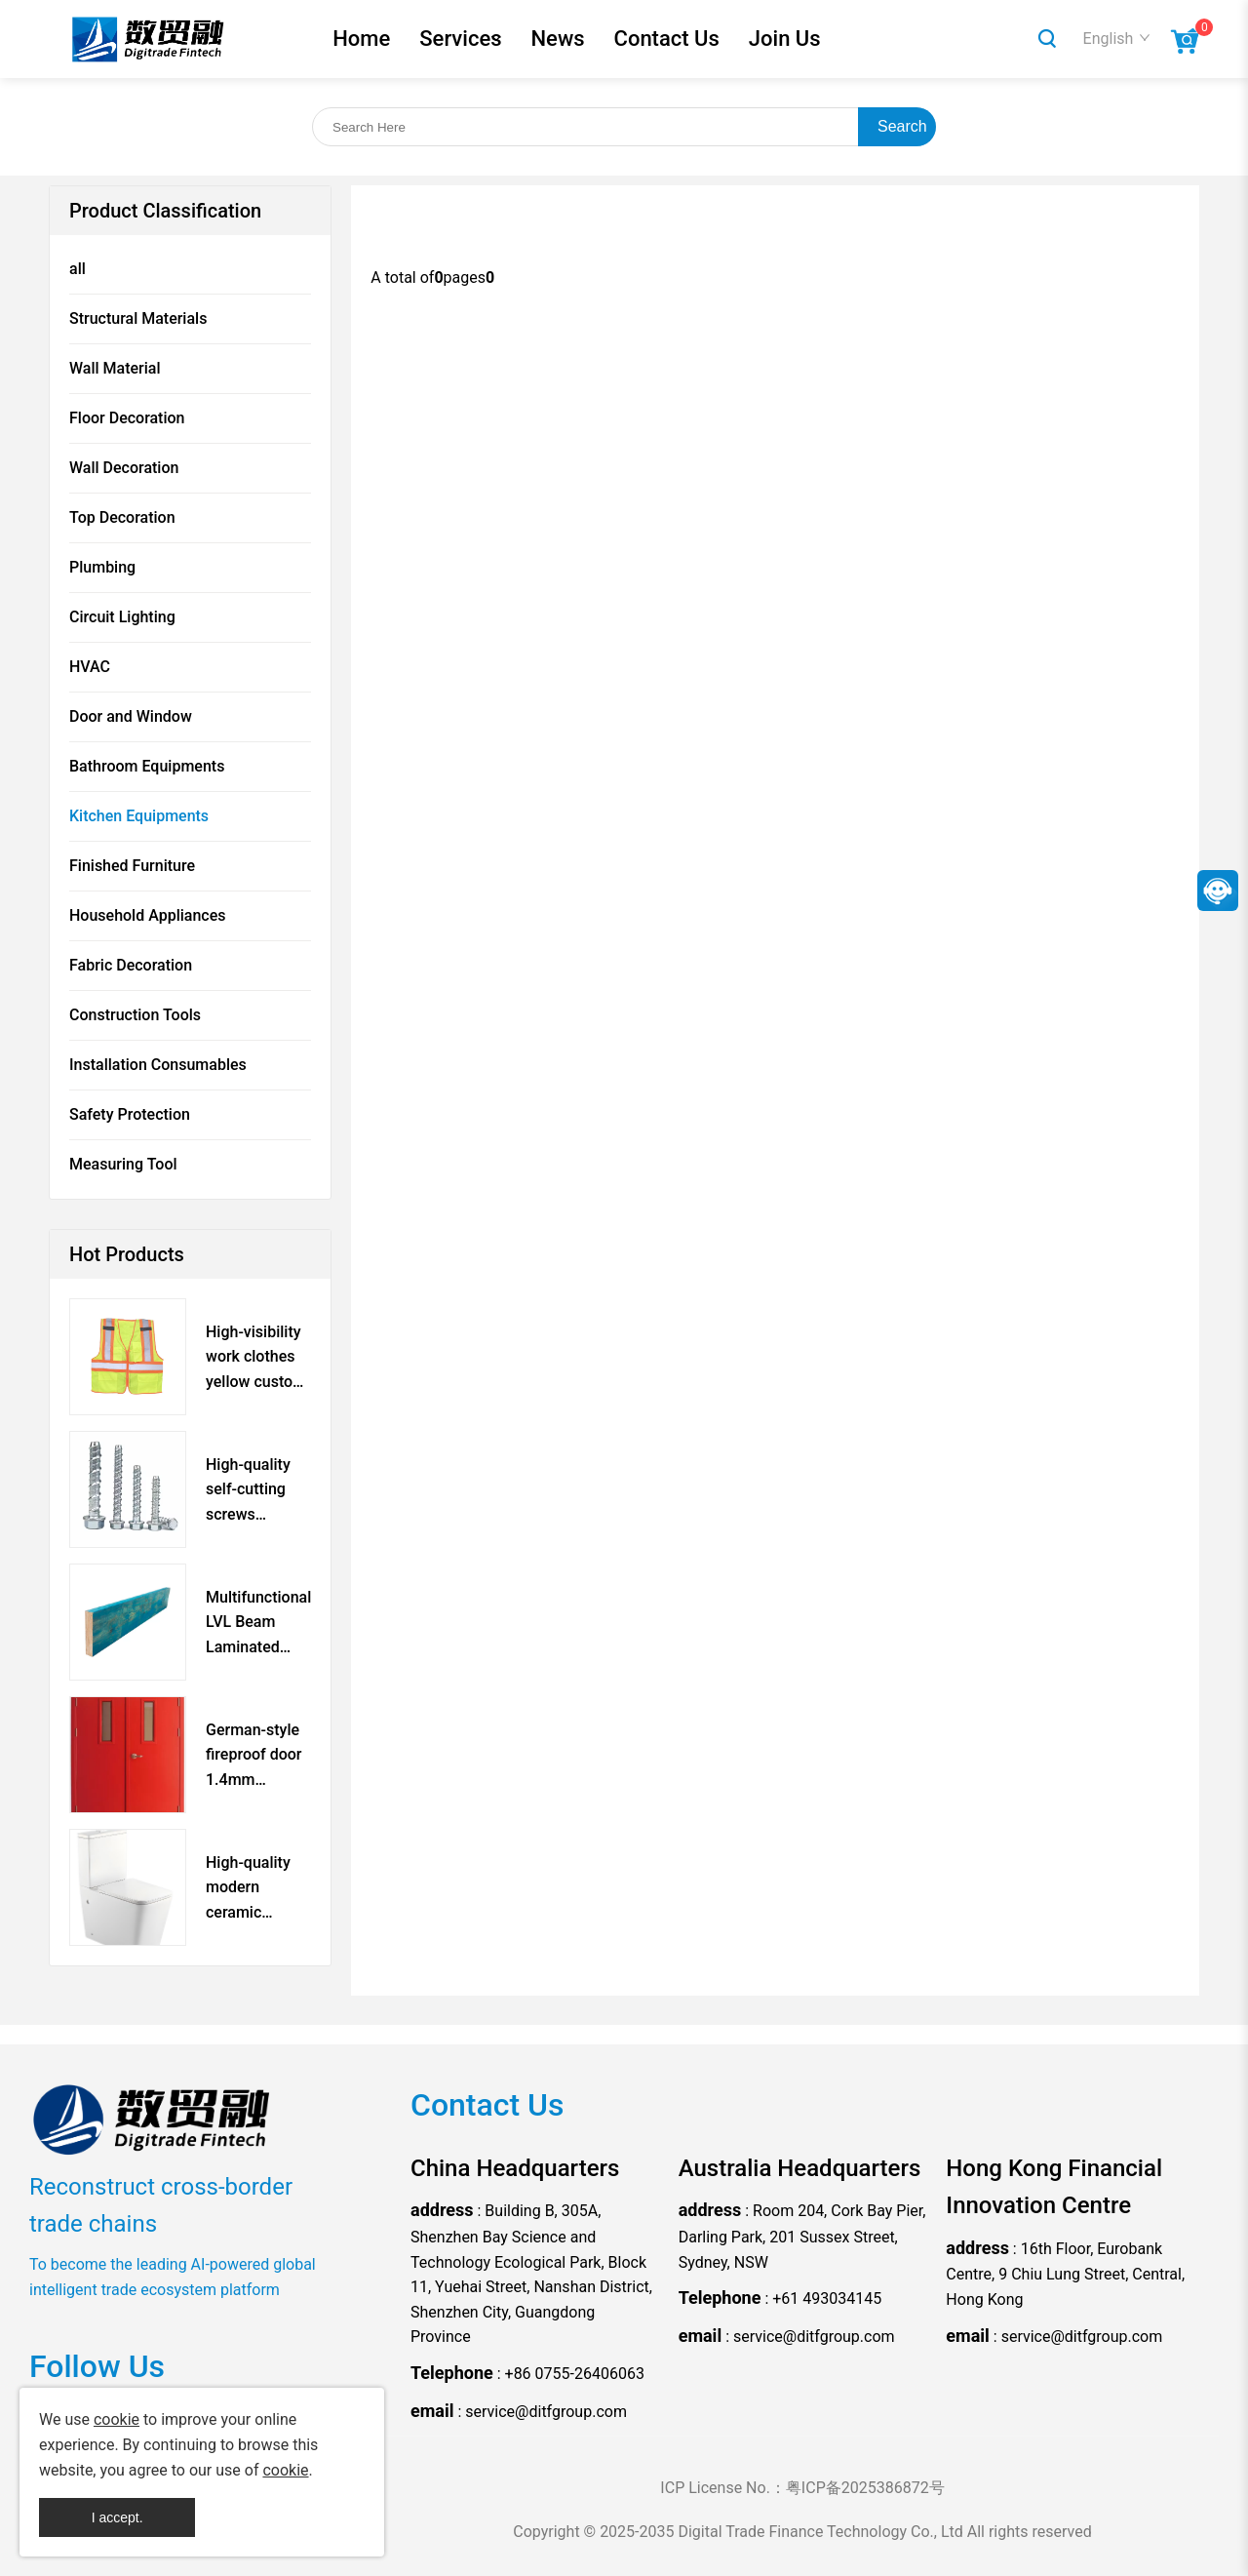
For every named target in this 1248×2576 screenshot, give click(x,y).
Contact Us (667, 38)
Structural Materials (138, 318)
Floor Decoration (127, 418)
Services (460, 38)
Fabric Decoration (130, 965)
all (77, 268)
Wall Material (115, 368)
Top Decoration (122, 517)
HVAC (89, 666)
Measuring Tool (123, 1164)
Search (902, 126)
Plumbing (102, 567)
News (557, 38)
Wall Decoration (123, 467)
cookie (116, 2419)
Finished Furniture (132, 865)
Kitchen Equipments (139, 816)
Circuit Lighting (122, 617)
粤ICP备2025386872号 (865, 2487)
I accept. (117, 2517)
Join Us (785, 38)
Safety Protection (129, 1114)
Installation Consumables (158, 1064)
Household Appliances (147, 915)
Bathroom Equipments (146, 766)
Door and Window (130, 716)
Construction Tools (135, 1015)
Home (361, 38)
